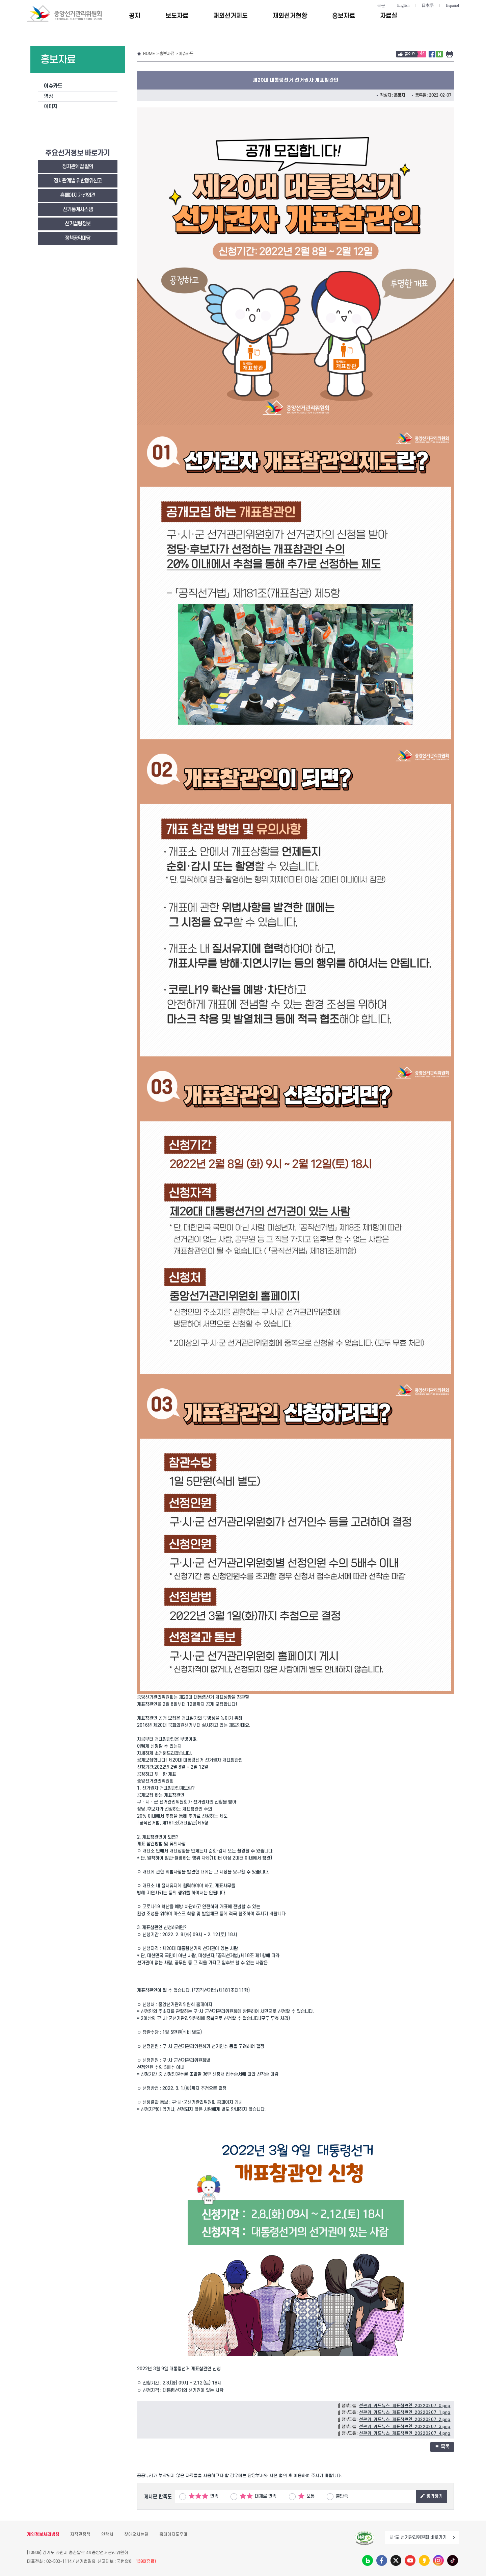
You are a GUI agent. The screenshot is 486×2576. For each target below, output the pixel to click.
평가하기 (431, 2496)
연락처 (107, 2534)
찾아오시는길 (136, 2534)
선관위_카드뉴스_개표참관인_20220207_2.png (404, 2419)
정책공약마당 (77, 238)
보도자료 (176, 16)
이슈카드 (53, 86)
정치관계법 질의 (77, 167)
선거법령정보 (77, 224)
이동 (454, 2537)
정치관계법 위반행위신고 (78, 181)
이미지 (51, 106)
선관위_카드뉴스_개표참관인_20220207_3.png (404, 2426)
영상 (48, 96)
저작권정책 (80, 2534)
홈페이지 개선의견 (77, 195)
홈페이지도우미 (173, 2534)
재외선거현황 (290, 16)
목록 (442, 2447)
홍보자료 (343, 16)
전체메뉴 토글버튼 (453, 16)
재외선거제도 (230, 16)
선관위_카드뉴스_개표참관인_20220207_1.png (404, 2412)
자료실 (388, 16)
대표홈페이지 (8, 1288)
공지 (134, 16)
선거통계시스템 (77, 209)
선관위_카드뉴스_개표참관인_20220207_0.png (404, 2405)
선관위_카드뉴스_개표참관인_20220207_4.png (404, 2433)
